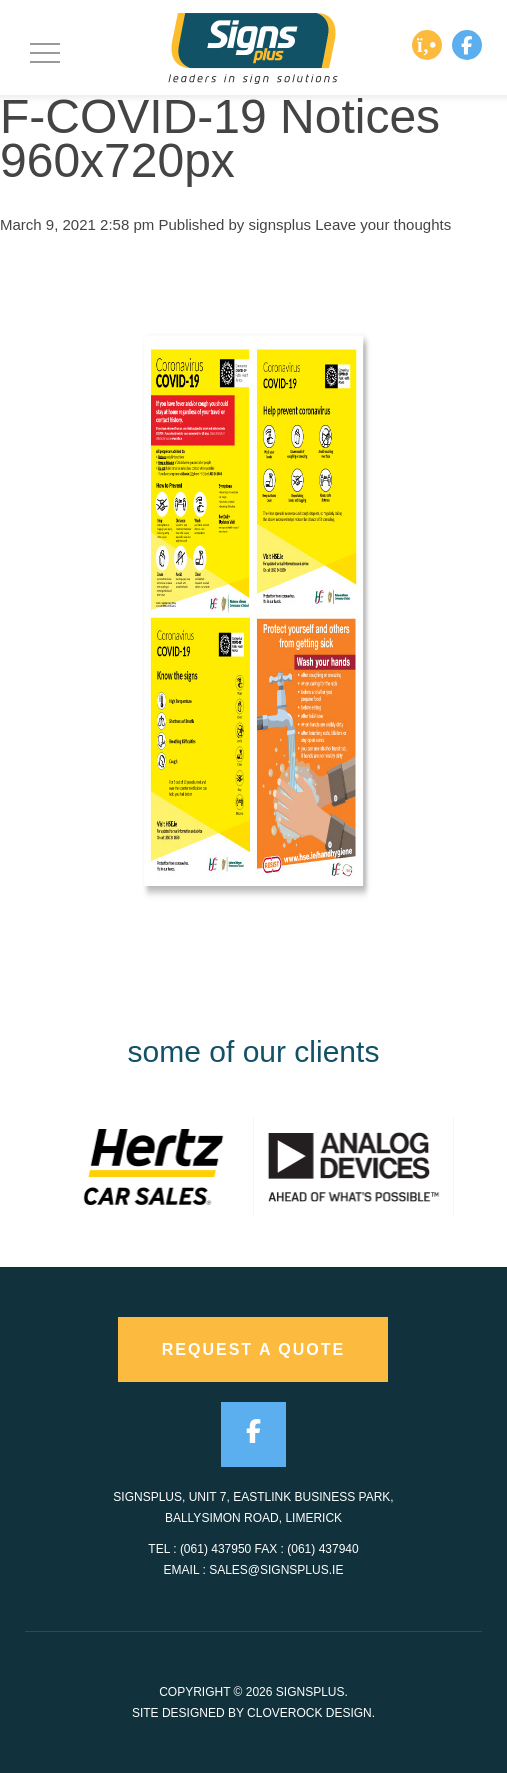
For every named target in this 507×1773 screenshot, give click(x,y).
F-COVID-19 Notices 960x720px (220, 138)
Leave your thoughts (383, 224)
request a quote (254, 1349)
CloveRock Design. (311, 1713)
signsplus (280, 224)
